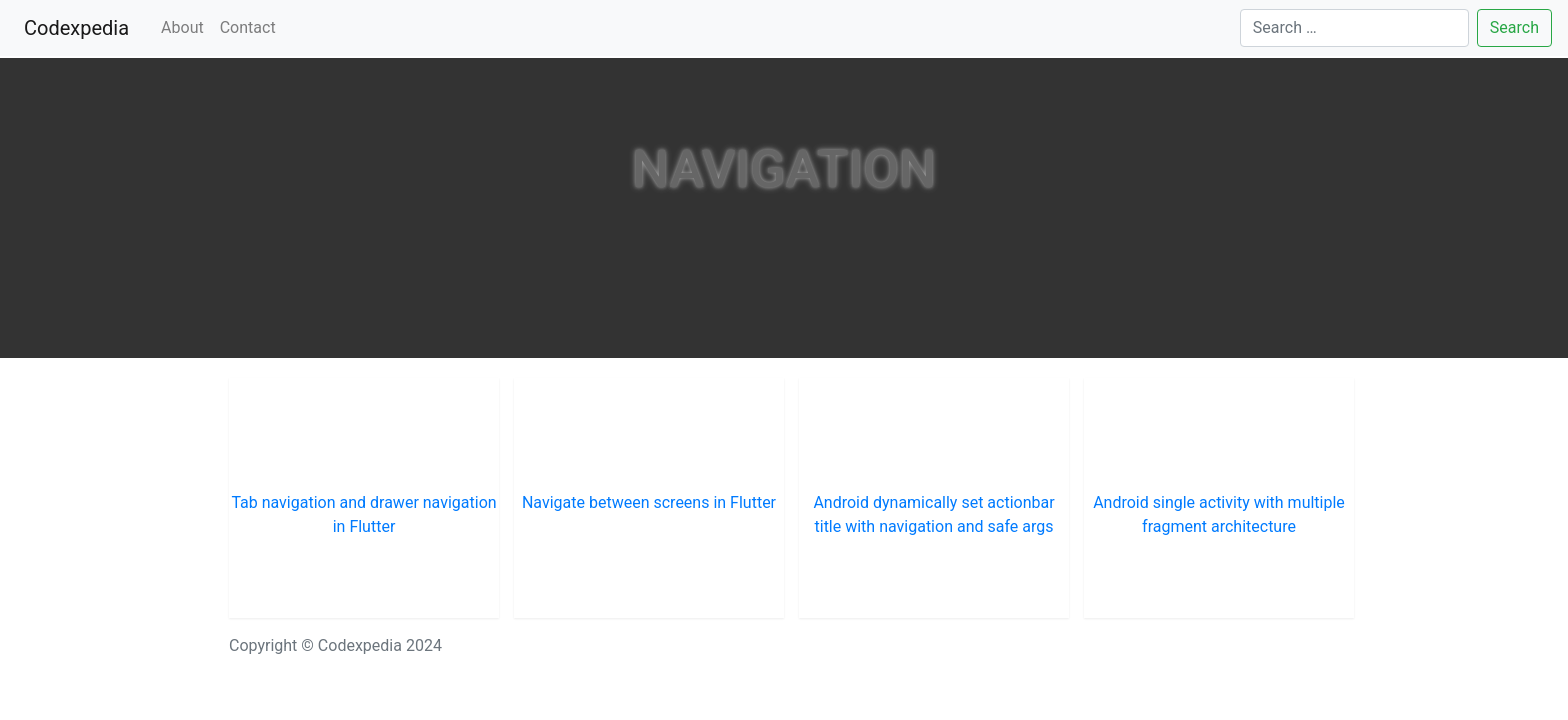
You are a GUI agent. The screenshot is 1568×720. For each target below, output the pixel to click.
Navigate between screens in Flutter (649, 502)
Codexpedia (80, 26)
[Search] (1354, 28)
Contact (248, 27)
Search (1514, 27)
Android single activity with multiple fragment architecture (1219, 514)
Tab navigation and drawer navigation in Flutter (363, 514)
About (182, 27)
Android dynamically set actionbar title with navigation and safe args (933, 514)
